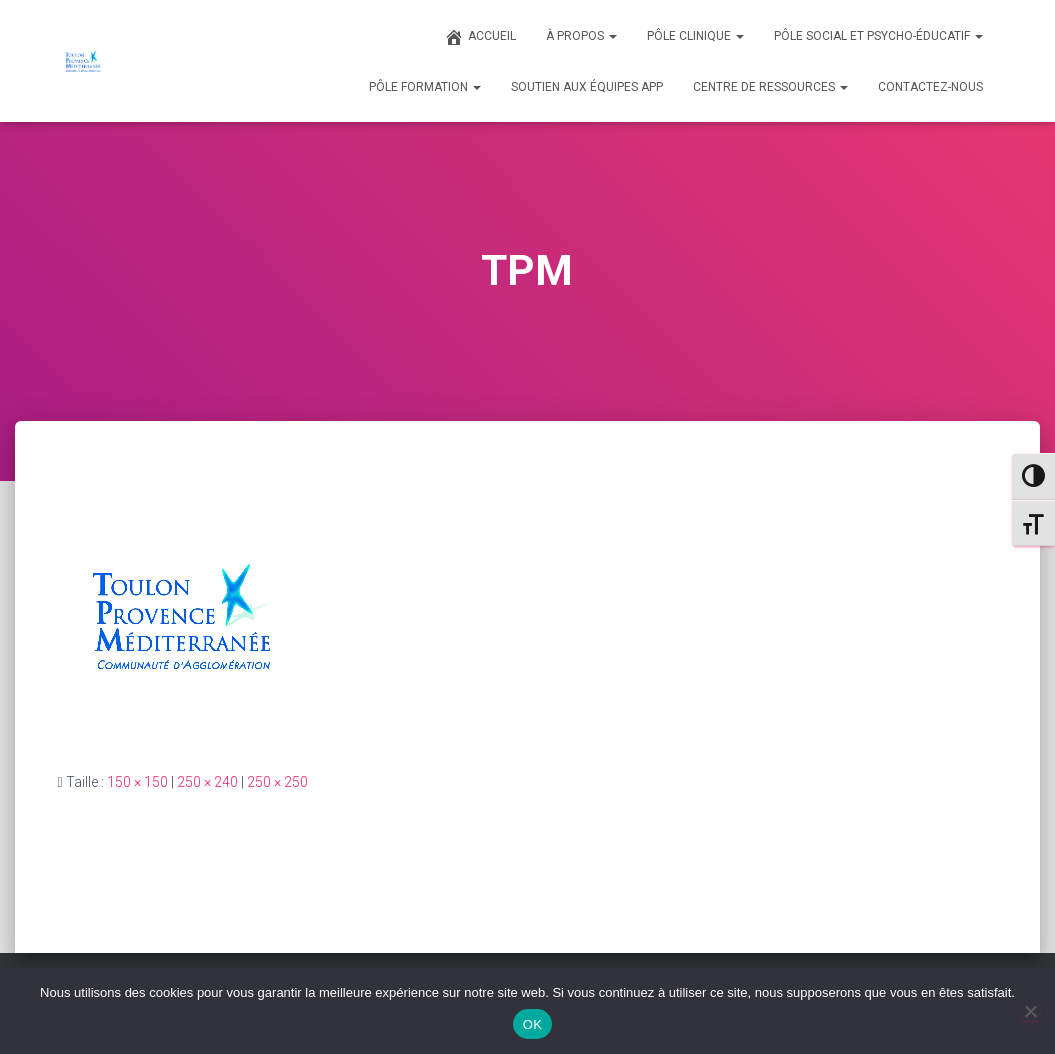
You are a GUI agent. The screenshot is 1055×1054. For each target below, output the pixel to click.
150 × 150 (137, 782)
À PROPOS (581, 36)
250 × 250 (277, 782)
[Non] (1030, 1011)
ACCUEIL (480, 37)
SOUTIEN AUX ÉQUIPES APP (587, 87)
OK (532, 1024)
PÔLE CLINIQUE (695, 36)
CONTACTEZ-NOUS (930, 87)
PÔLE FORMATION (425, 87)
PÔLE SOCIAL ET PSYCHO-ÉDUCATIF (878, 36)
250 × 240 (207, 782)
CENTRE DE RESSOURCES (770, 87)
